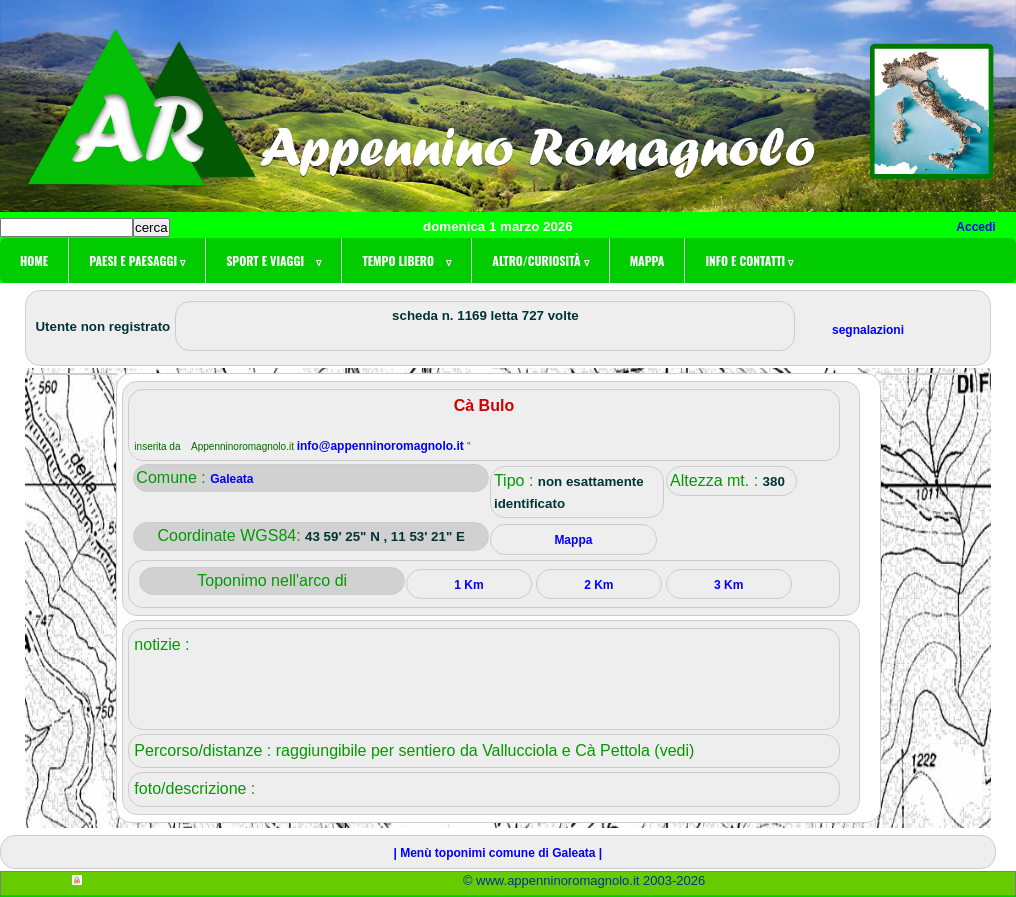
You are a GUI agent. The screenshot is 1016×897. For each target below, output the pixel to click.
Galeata (231, 479)
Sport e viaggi (273, 260)
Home (34, 260)
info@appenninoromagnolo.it (382, 446)
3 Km (728, 585)
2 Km (598, 585)
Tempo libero (406, 260)
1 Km (468, 585)
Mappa (647, 260)
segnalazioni (868, 330)
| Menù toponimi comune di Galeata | (497, 853)
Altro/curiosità (540, 260)
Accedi (975, 227)
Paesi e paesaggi (137, 260)
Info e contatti (749, 260)
